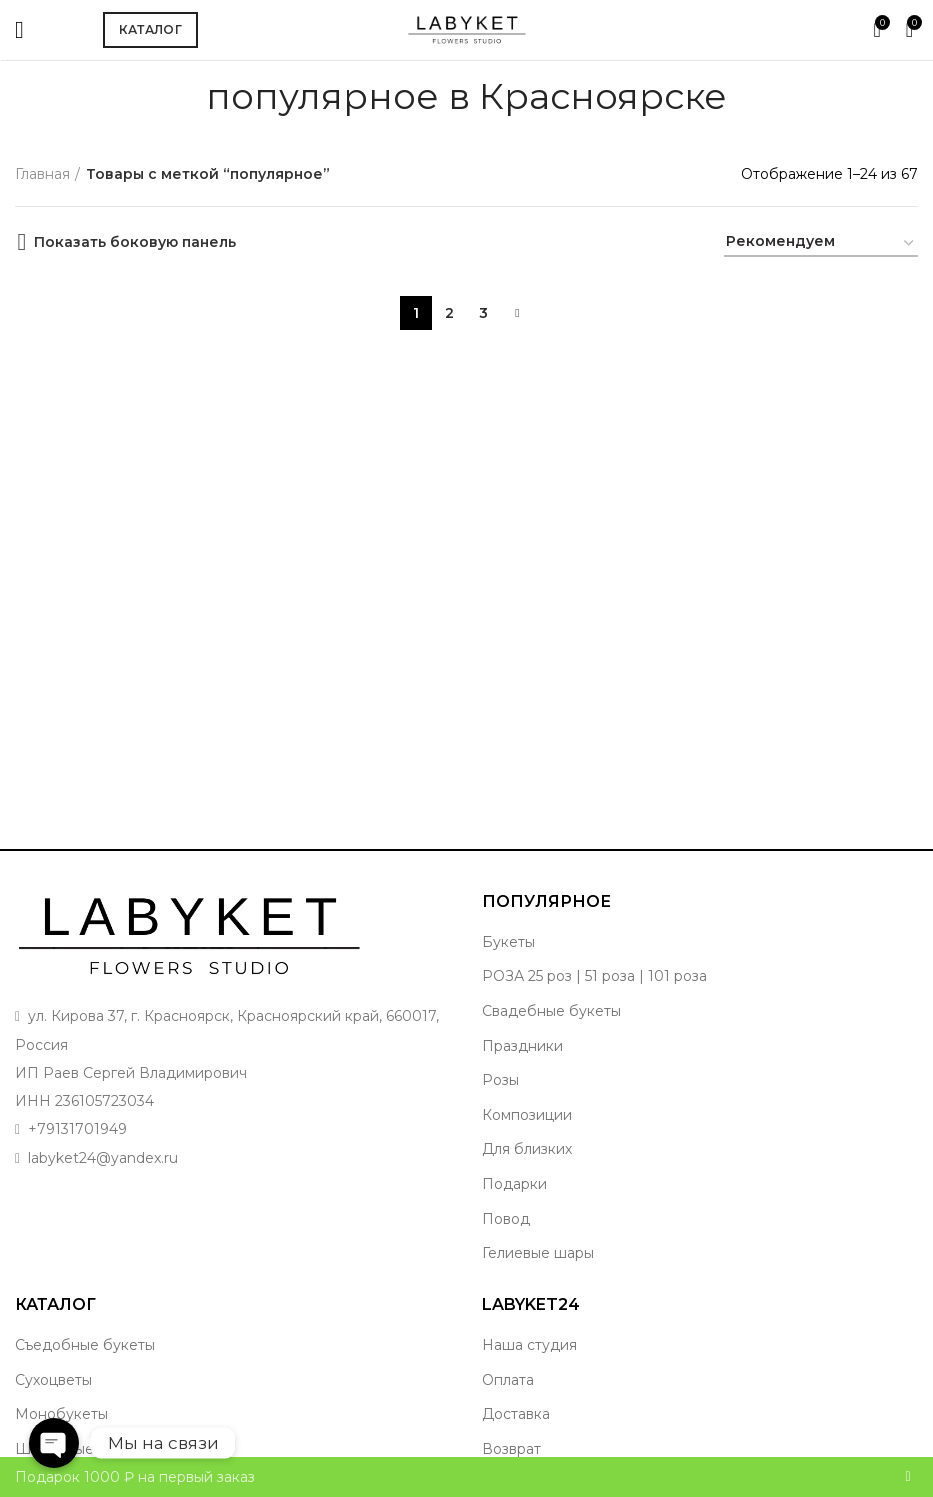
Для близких (527, 1149)
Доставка (516, 1414)
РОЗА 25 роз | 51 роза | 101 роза (594, 976)
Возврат (511, 1449)
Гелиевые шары (538, 1253)
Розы (500, 1080)
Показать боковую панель (135, 242)
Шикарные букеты (82, 1449)
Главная (42, 174)
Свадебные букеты (551, 1011)
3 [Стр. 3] (483, 310)
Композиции (527, 1115)
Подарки (514, 1184)
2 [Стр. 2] (449, 310)
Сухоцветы (53, 1380)
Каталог (150, 29)
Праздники (522, 1046)
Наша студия (529, 1345)
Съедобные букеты (85, 1345)
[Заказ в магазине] (821, 244)
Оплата (508, 1380)
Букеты (508, 942)
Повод (506, 1219)
